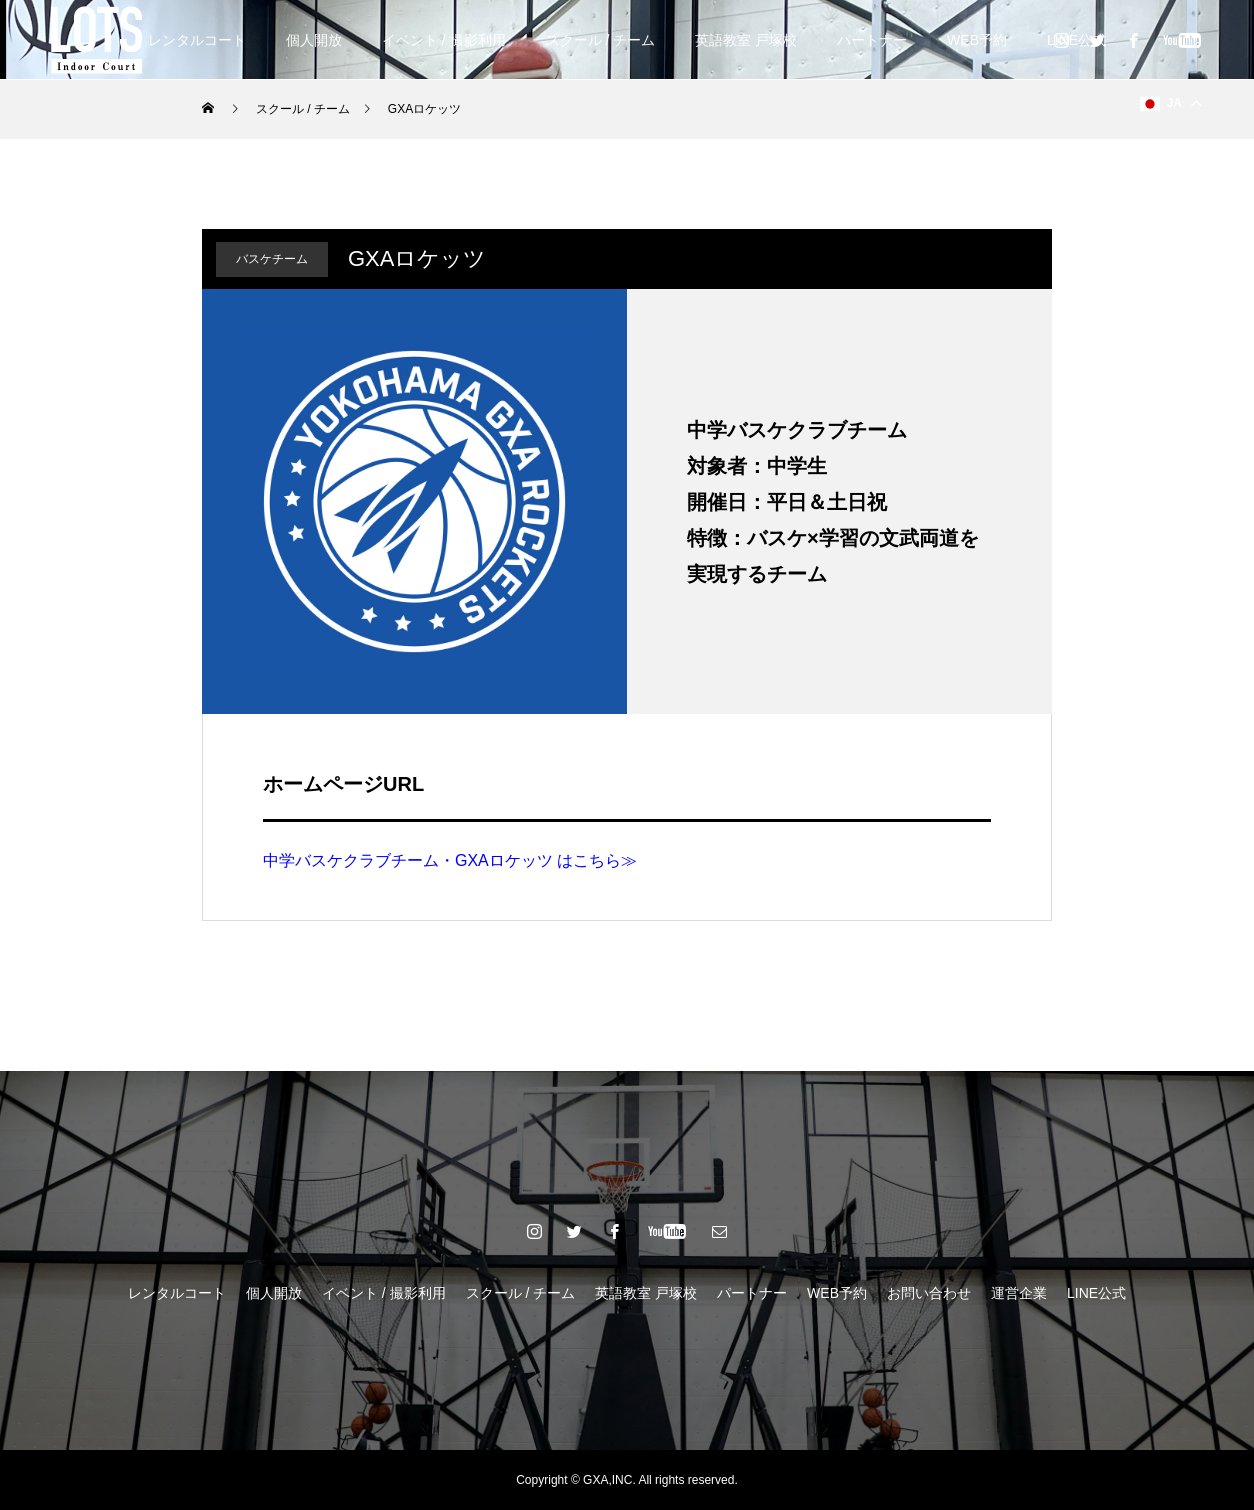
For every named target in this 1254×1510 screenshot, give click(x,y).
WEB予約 (977, 40)
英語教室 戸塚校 (746, 40)
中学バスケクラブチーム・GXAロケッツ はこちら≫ (450, 860)
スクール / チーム (601, 40)
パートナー (872, 40)
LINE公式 (1096, 1293)
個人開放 (314, 40)
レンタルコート (197, 40)
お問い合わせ (929, 1293)
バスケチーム (272, 259)
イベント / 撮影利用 (444, 40)
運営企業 (1019, 1293)
